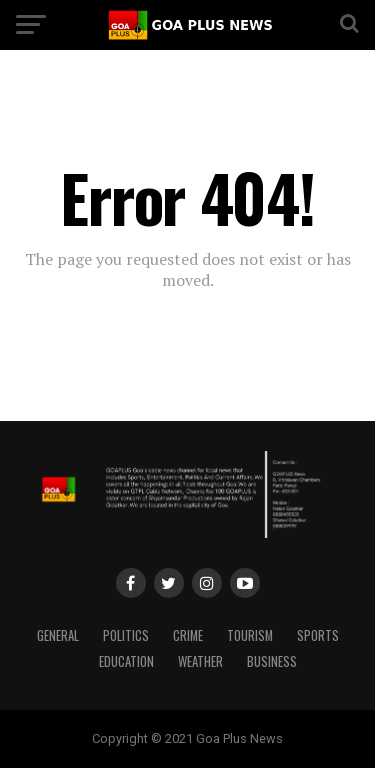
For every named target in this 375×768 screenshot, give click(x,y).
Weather (200, 661)
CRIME (188, 635)
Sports (318, 635)
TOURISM (250, 635)
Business (272, 661)
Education (126, 661)
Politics (126, 635)
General (58, 635)
